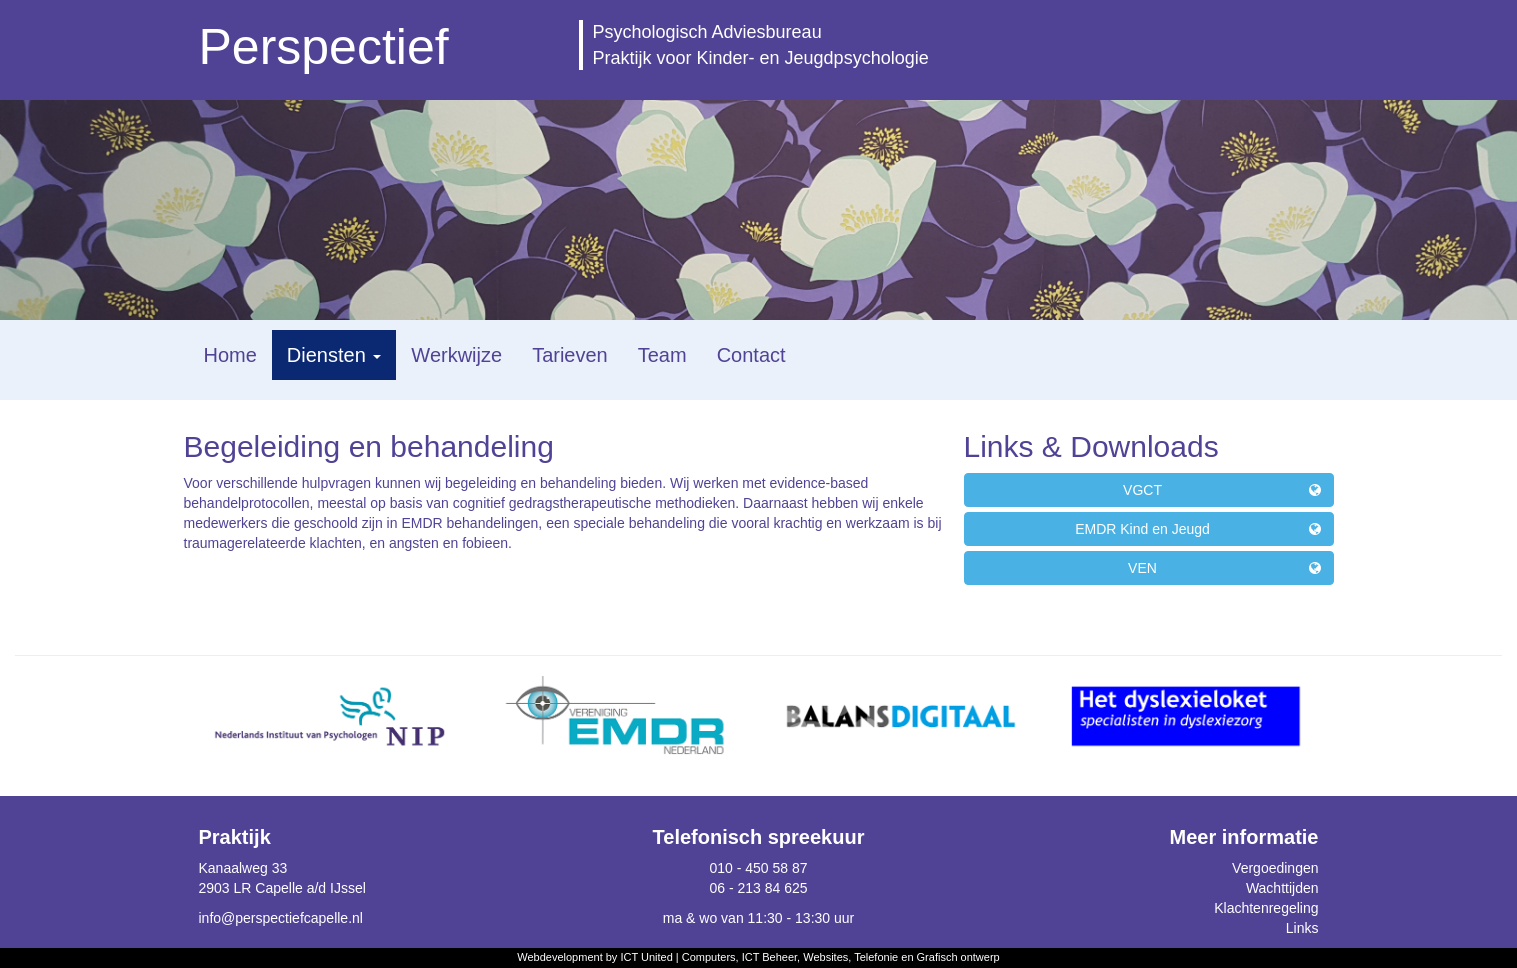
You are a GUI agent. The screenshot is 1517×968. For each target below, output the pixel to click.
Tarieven (570, 355)
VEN (1224, 568)
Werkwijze (456, 355)
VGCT (1221, 490)
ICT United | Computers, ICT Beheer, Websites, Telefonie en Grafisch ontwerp (809, 957)
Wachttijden (1282, 888)
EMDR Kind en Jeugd (1197, 529)
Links (1302, 928)
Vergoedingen (1275, 868)
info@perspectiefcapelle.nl (281, 918)
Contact (751, 355)
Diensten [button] (334, 355)
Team (662, 355)
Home (230, 355)
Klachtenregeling (1266, 908)
